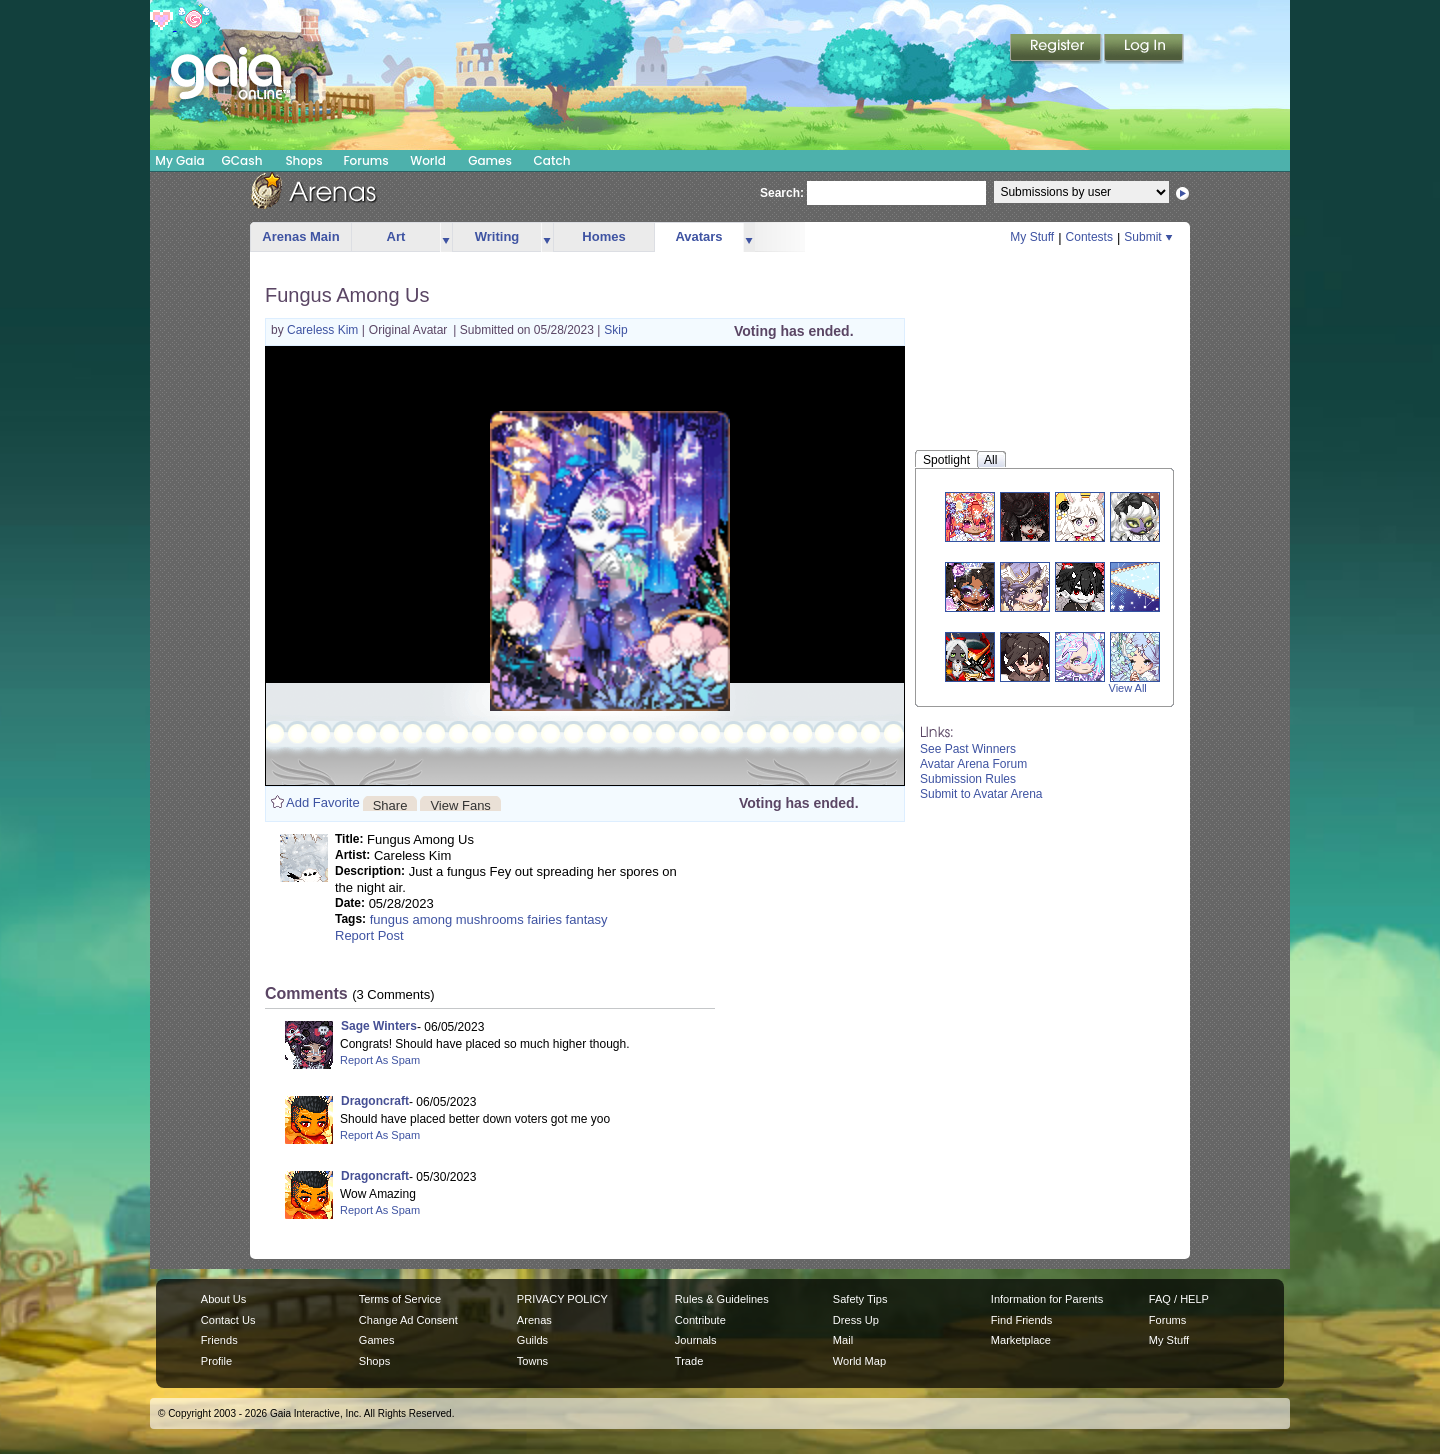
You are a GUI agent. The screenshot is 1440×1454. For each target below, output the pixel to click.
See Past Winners (968, 749)
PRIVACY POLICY (562, 1299)
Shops (303, 160)
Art (396, 236)
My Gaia (179, 160)
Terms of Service (400, 1299)
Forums (365, 160)
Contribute (700, 1320)
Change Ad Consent (408, 1320)
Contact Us (228, 1320)
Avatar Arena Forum (973, 764)
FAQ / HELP (1179, 1299)
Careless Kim (324, 330)
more (446, 237)
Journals (696, 1340)
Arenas (534, 1320)
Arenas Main (300, 236)
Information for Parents (1047, 1299)
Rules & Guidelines (722, 1299)
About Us (223, 1299)
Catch (552, 160)
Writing (497, 236)
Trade (689, 1361)
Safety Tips (860, 1299)
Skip (615, 330)
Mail (843, 1340)
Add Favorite (323, 802)
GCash (242, 160)
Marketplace (1021, 1340)
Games (490, 160)
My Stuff (1032, 237)
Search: (782, 193)
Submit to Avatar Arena (981, 794)
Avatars (698, 236)
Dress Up (856, 1320)
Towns (532, 1361)
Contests (1089, 237)
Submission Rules (968, 779)
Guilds (532, 1340)
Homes (603, 236)
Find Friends (1021, 1320)
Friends (219, 1340)
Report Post (369, 935)
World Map (859, 1361)
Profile (216, 1361)
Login (1144, 49)
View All (1128, 688)
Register (1057, 49)
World (428, 160)
